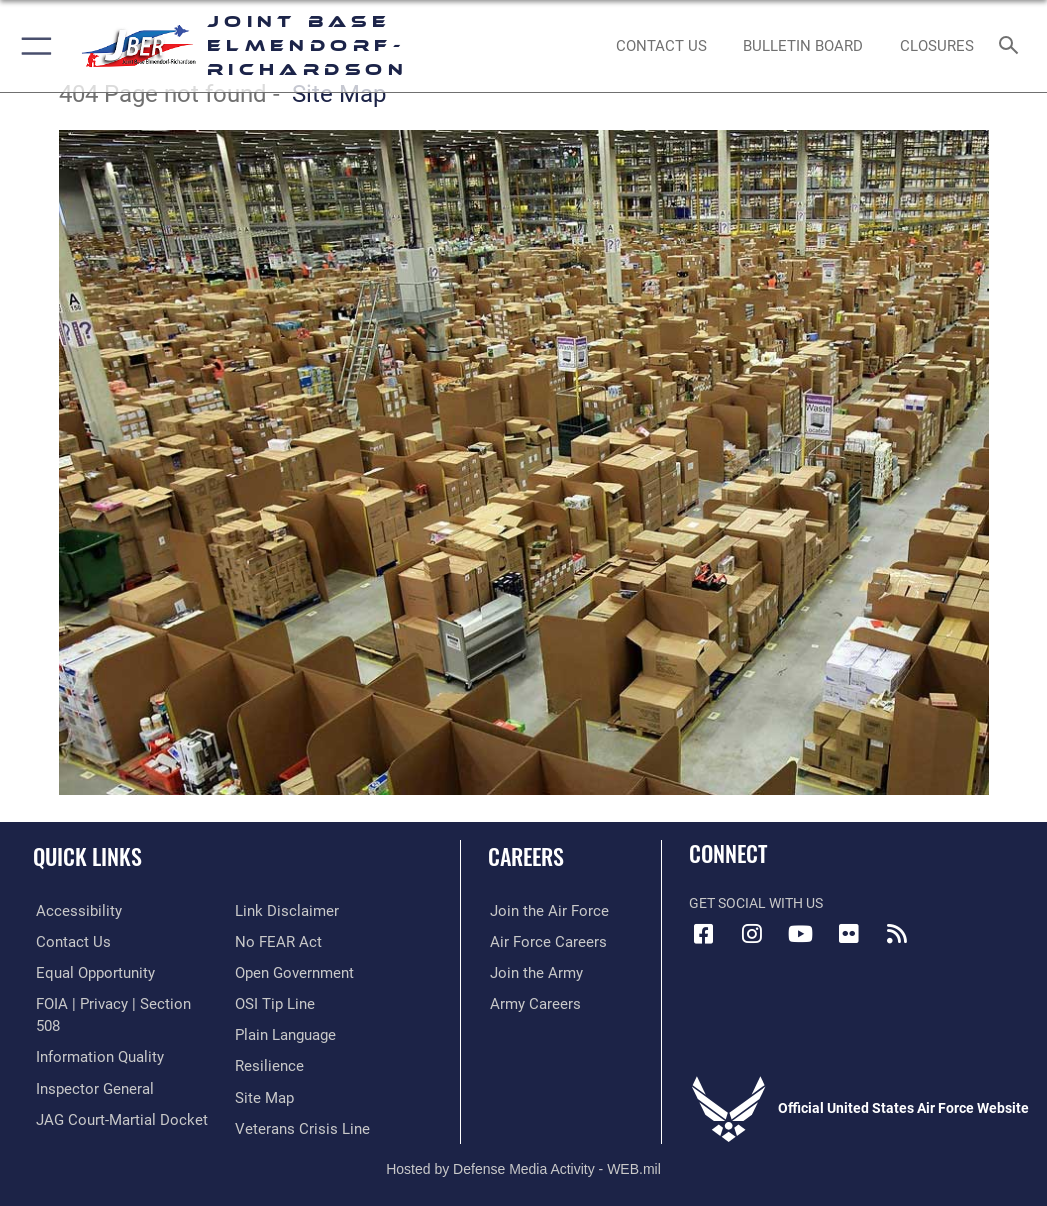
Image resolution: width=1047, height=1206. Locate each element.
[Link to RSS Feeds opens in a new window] (896, 934)
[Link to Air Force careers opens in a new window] (541, 941)
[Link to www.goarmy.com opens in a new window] (531, 971)
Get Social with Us (756, 903)
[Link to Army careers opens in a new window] (530, 1002)
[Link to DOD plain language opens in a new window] (283, 1002)
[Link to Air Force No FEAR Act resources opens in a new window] (274, 910)
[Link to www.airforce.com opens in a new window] (542, 910)
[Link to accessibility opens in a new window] (71, 910)
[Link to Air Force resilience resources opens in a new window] (265, 1033)
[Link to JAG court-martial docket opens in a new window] (112, 1095)
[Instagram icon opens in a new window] (752, 934)
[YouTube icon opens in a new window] (800, 934)
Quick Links (87, 856)
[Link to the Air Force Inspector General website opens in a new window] (88, 1064)
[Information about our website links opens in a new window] (79, 1125)
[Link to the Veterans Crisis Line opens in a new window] (296, 1095)
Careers (526, 856)
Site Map (339, 94)
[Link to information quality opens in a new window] (93, 1033)
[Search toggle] (1012, 46)
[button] (32, 46)
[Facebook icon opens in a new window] (704, 934)
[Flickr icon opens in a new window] (848, 934)
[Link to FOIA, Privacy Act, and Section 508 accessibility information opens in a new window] (117, 1002)
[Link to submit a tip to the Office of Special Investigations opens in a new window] (271, 971)
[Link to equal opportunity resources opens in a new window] (89, 971)
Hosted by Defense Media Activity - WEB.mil (523, 1162)
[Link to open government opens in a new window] (291, 941)
